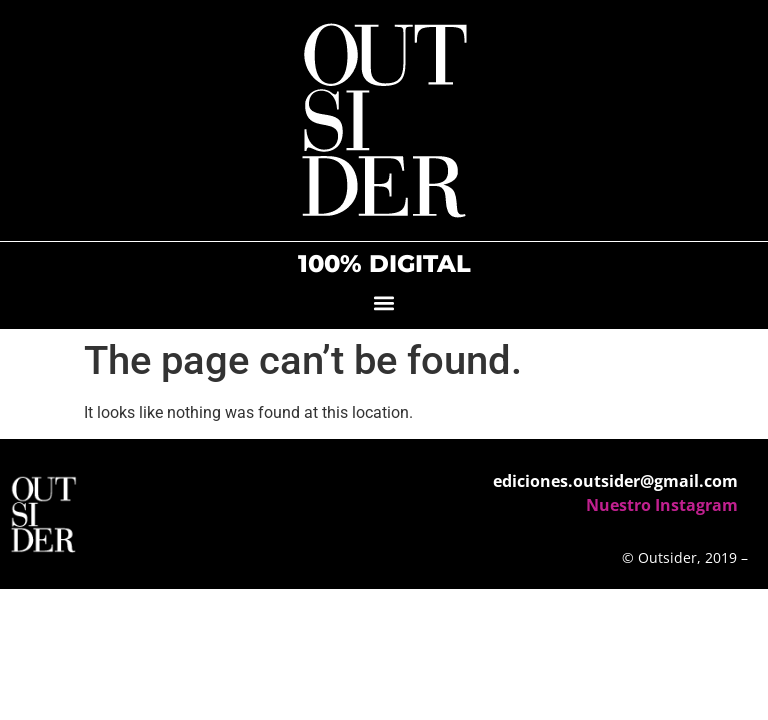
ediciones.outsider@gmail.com (615, 481)
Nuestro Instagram (662, 505)
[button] (384, 302)
